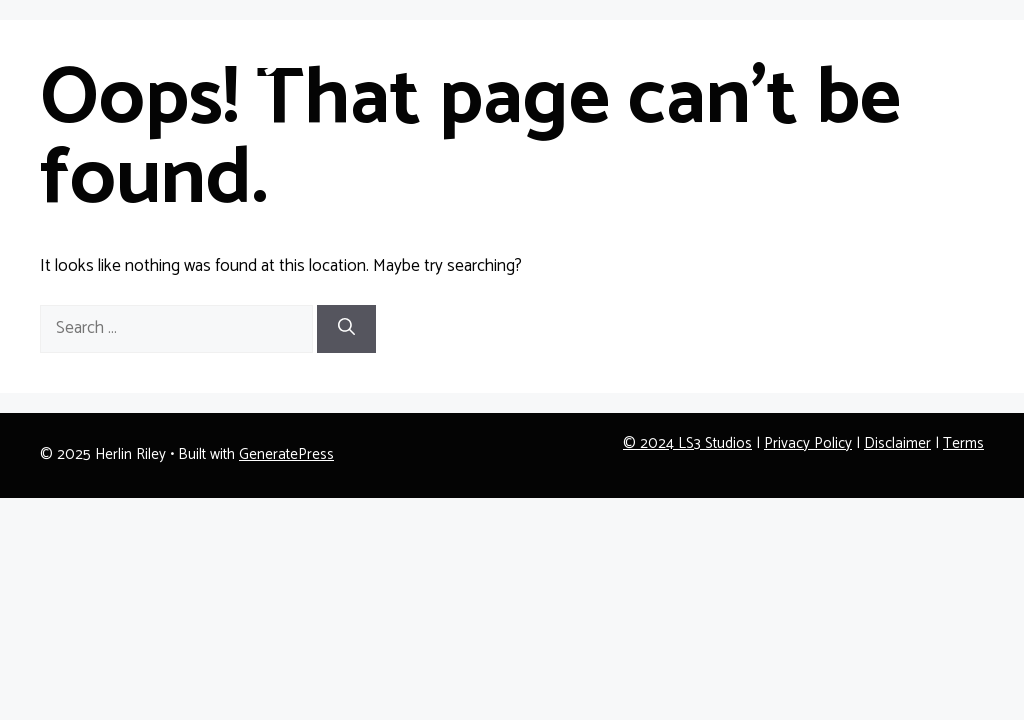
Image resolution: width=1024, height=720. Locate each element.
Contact (940, 49)
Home (778, 49)
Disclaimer (897, 443)
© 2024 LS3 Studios (687, 443)
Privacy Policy (808, 443)
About (857, 49)
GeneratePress (286, 454)
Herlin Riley (164, 50)
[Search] (346, 329)
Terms (963, 443)
